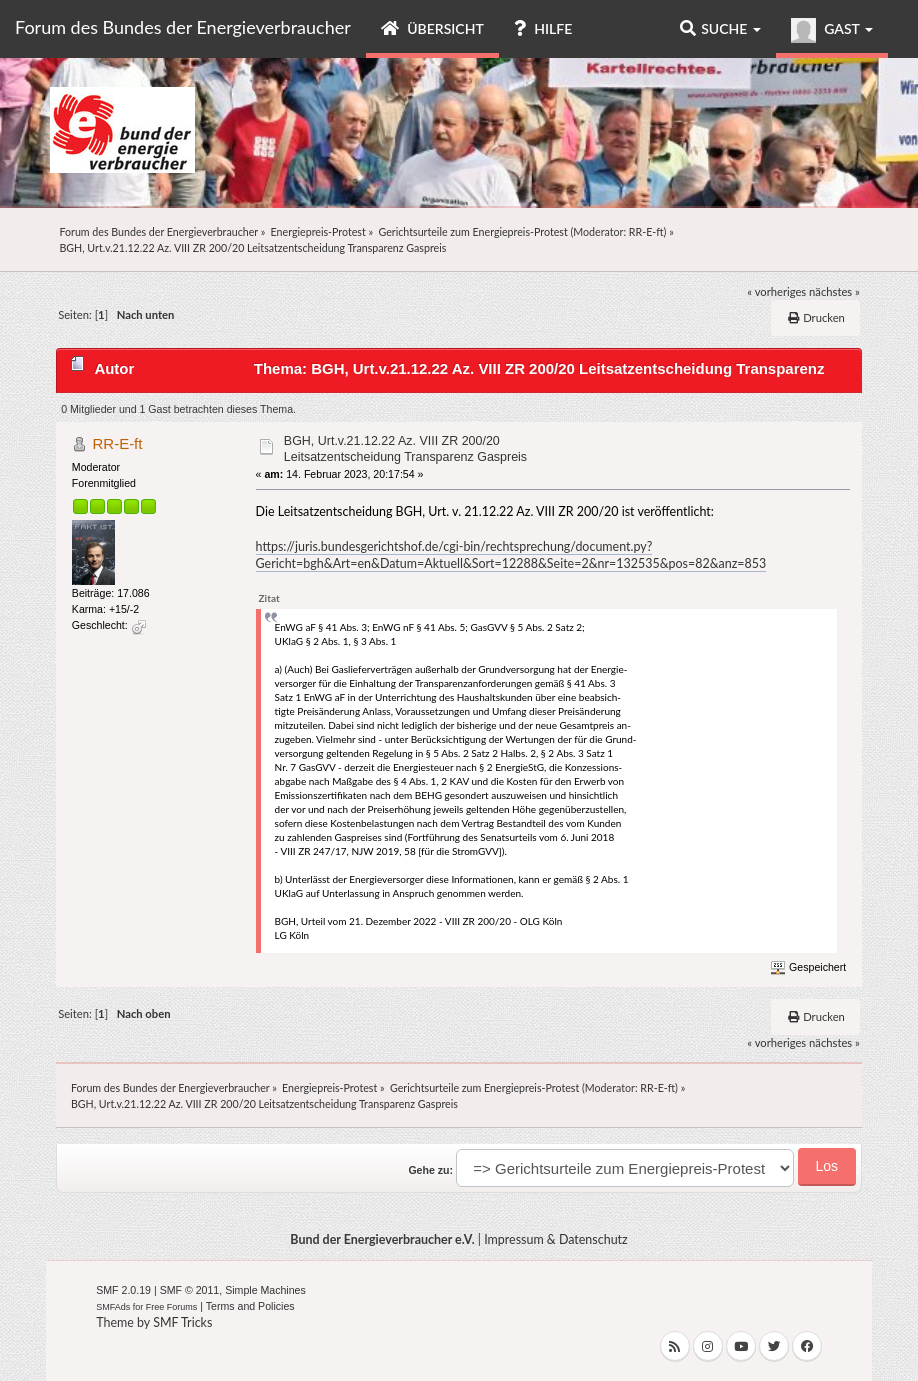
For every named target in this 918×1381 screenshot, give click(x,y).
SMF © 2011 (190, 1290)
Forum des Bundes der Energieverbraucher (183, 27)
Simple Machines (265, 1290)
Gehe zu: (430, 1170)
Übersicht (432, 28)
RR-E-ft (646, 231)
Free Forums (172, 1307)
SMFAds (113, 1307)
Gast (832, 30)
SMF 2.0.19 (123, 1290)
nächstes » (834, 291)
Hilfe (543, 28)
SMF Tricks (182, 1322)
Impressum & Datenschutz (556, 1239)
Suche (720, 28)
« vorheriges (776, 291)
